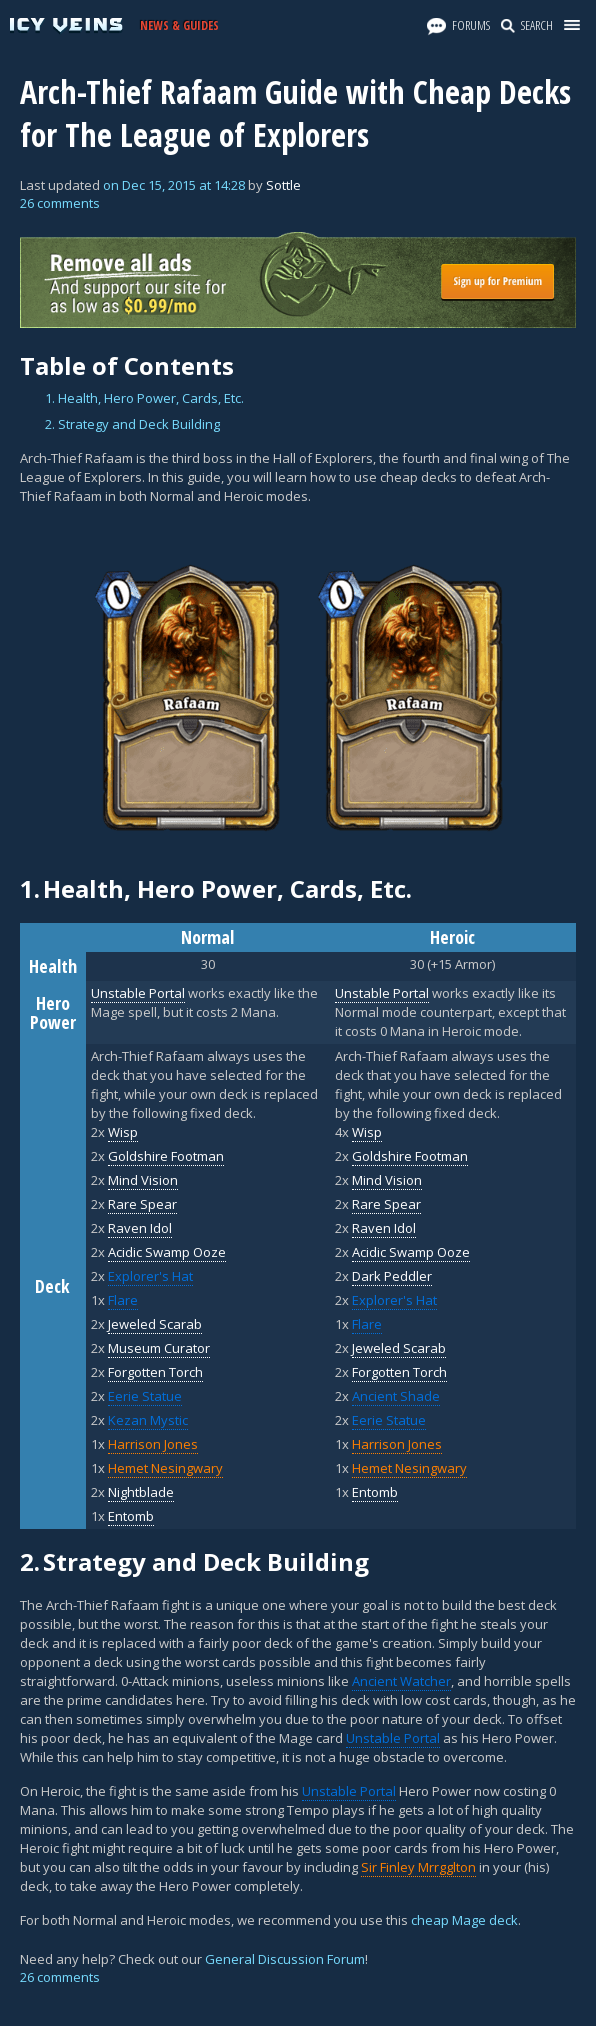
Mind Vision (143, 1180)
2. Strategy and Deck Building (132, 424)
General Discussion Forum (285, 1959)
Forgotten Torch (155, 1372)
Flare (123, 1300)
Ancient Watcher (401, 1681)
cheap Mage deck (464, 1920)
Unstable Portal (393, 1738)
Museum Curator (159, 1348)
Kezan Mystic (148, 1420)
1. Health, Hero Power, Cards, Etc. (144, 398)
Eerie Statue (145, 1396)
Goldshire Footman (166, 1156)
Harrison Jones (153, 1444)
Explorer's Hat (150, 1276)
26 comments (60, 203)
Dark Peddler (392, 1276)
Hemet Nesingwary (165, 1468)
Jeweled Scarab (155, 1324)
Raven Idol (140, 1228)
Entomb (131, 1516)
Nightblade (141, 1492)
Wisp (123, 1132)
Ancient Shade (396, 1396)
